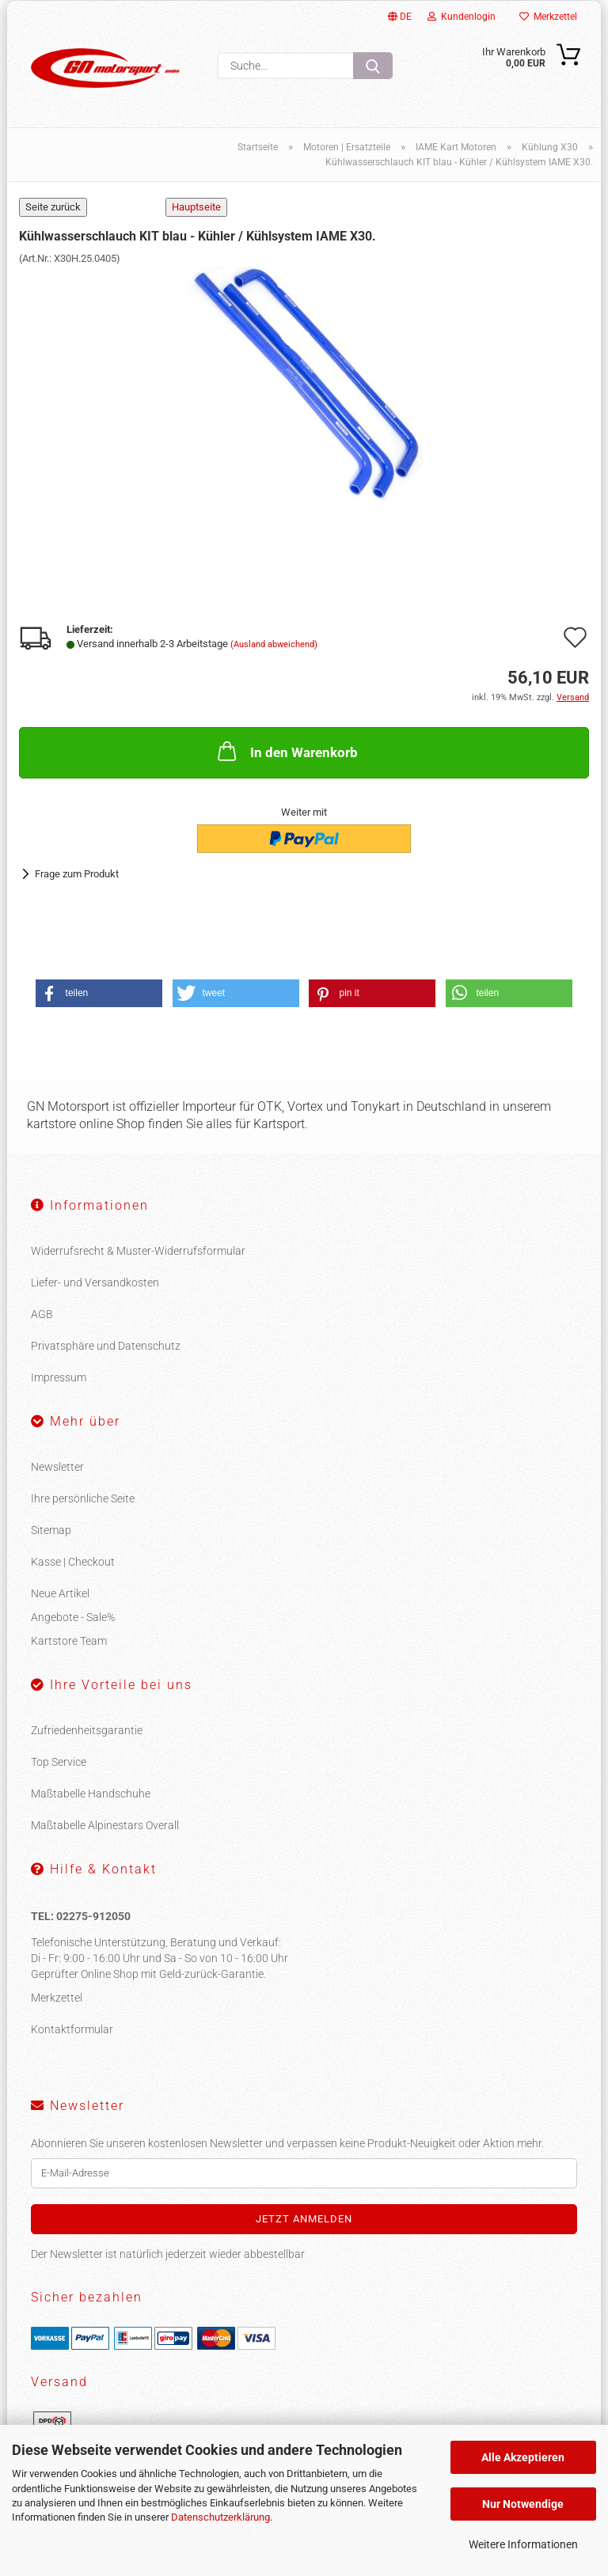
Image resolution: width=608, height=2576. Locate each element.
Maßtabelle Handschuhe (90, 1796)
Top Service (58, 1765)
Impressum (58, 1380)
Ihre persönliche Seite (83, 1501)
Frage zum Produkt (77, 877)
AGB (42, 1317)
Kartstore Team (69, 1644)
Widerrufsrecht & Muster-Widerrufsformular (138, 1254)
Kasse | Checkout (73, 1565)
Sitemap (51, 1533)
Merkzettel (548, 16)
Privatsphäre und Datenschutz (105, 1349)
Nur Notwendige (523, 2504)
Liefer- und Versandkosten (95, 1285)
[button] (99, 996)
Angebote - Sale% (73, 1620)
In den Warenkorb (286, 754)
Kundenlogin (462, 16)
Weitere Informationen (523, 2544)
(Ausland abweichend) (273, 647)
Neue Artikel (60, 1596)
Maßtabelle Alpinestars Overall (105, 1828)
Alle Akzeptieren (522, 2457)
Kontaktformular (72, 2032)
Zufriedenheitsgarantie (86, 1733)
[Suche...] (373, 65)
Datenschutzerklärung (220, 2517)
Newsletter (57, 1470)
